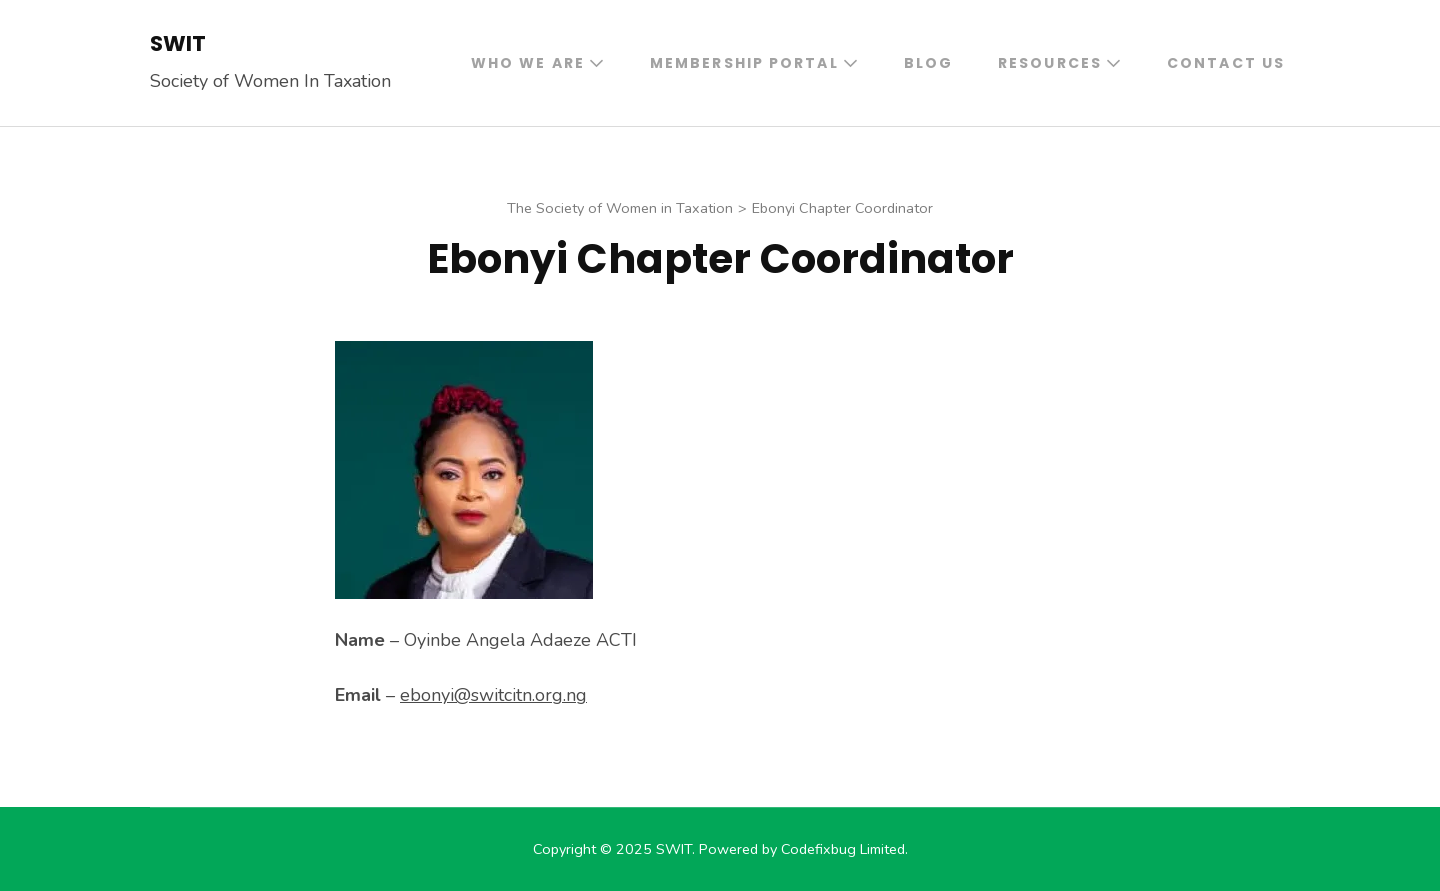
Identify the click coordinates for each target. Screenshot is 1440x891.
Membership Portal (744, 63)
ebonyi (493, 695)
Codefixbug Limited (843, 849)
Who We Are (528, 63)
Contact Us (1226, 63)
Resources (1050, 63)
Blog (928, 63)
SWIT (178, 43)
